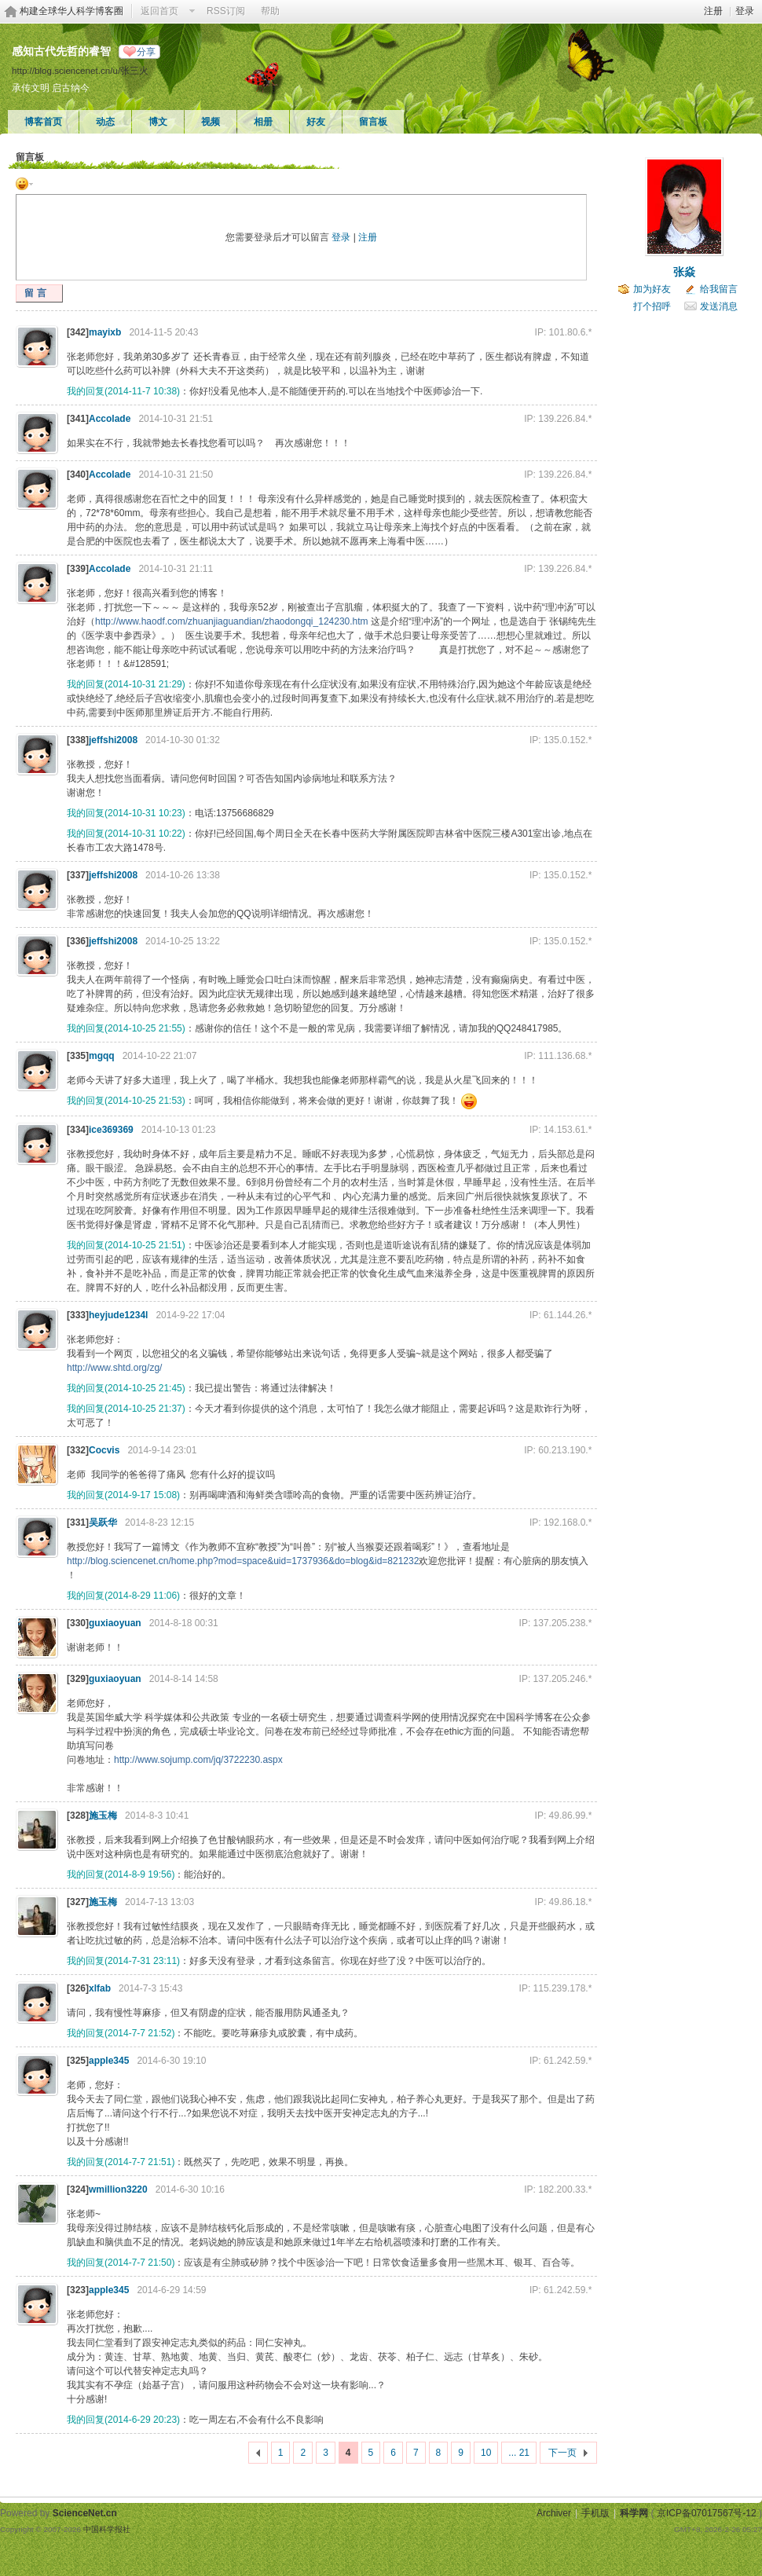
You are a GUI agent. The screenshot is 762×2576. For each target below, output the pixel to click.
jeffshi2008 (113, 740)
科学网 (634, 2513)
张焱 (684, 272)
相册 (263, 121)
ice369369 (111, 1129)
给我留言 (719, 289)
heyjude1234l (118, 1315)
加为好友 (652, 289)
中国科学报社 (106, 2529)
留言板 (373, 121)
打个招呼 (652, 306)
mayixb (105, 332)
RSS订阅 (226, 10)
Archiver (554, 2513)
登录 (744, 10)
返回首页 (159, 10)
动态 (105, 121)
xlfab (100, 1988)
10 (486, 2452)
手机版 (595, 2513)
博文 (157, 121)
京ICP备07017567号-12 (707, 2513)
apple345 (109, 2060)
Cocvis (104, 1450)
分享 (146, 51)
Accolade (109, 418)
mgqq (102, 1055)
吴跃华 (103, 1522)
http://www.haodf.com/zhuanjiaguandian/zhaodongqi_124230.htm (231, 621)
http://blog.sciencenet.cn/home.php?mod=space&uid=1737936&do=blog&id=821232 (243, 1560)
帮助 (270, 10)
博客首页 (43, 121)
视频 (210, 121)
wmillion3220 (118, 2189)
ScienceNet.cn (85, 2513)
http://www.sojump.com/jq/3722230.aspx (198, 1759)
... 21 (518, 2452)
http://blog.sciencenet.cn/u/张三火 (80, 70)
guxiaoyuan (115, 1623)
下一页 (562, 2452)
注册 (713, 10)
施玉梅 (103, 1815)
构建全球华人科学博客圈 (71, 10)
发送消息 (719, 306)
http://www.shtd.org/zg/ (114, 1367)
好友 (315, 121)
